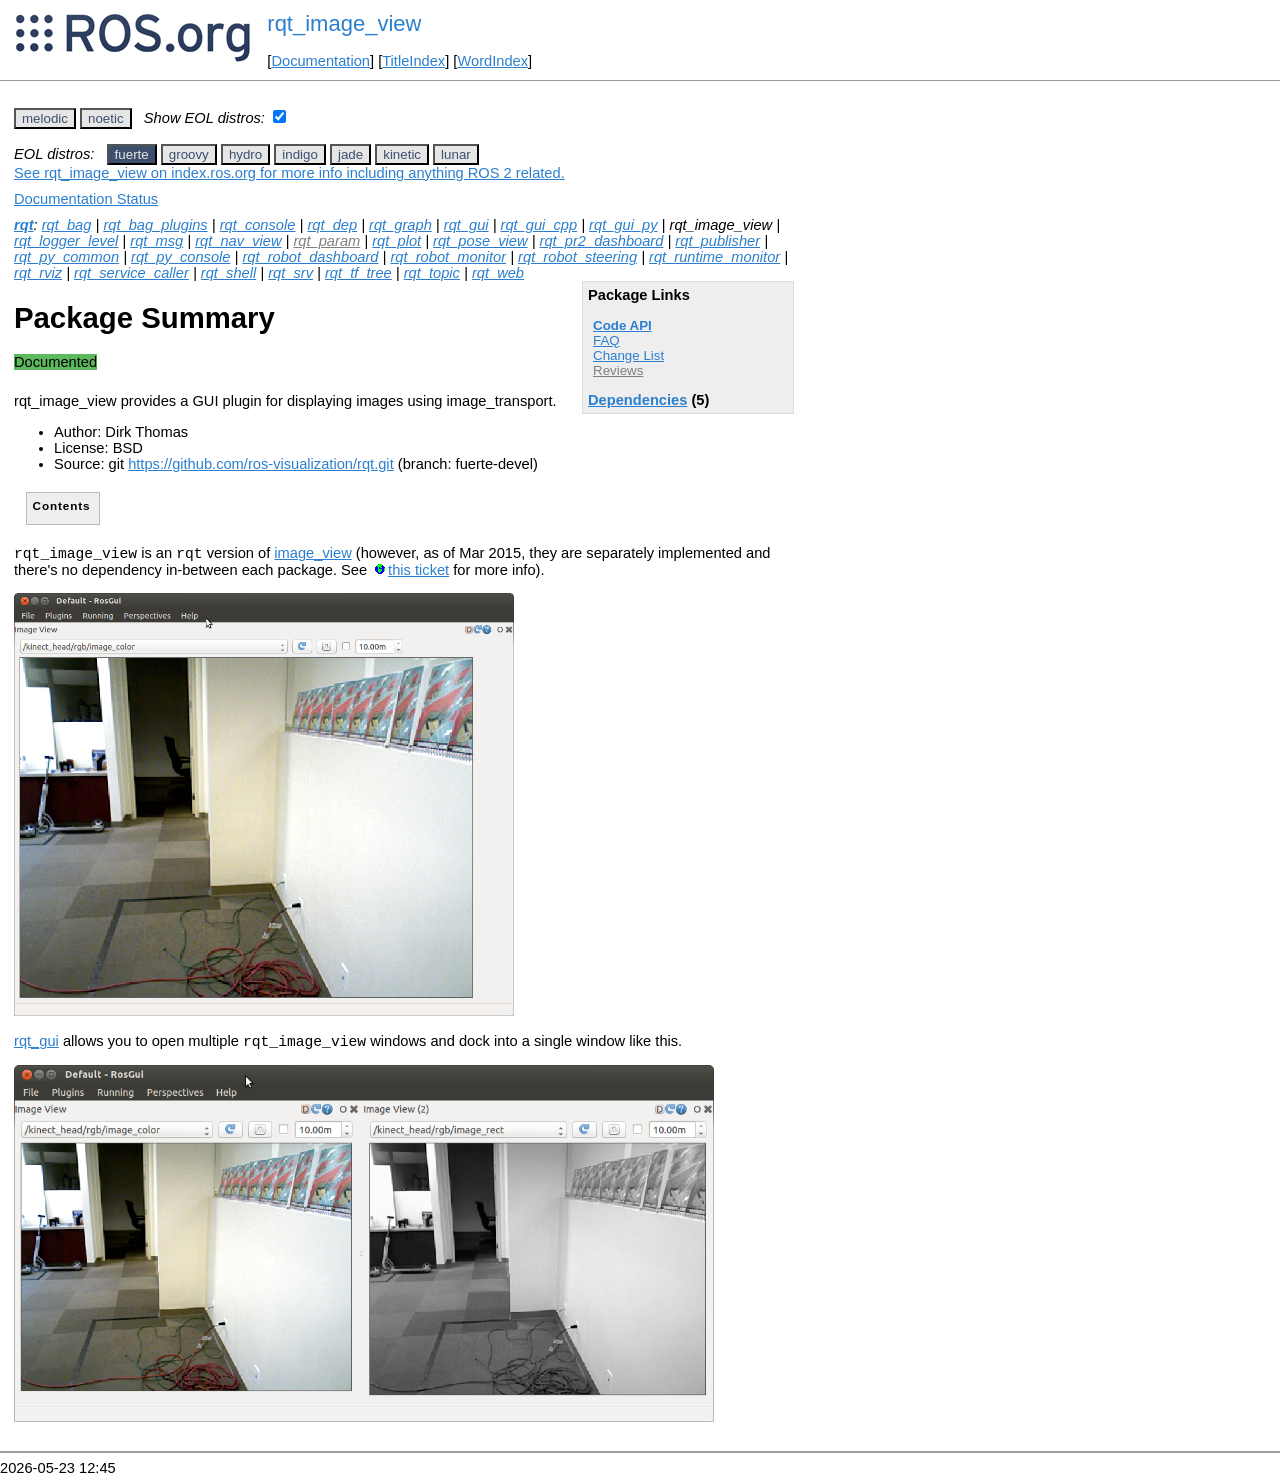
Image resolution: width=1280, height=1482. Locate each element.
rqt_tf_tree (358, 273)
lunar (456, 154)
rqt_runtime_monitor (714, 257)
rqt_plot (396, 241)
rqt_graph (400, 225)
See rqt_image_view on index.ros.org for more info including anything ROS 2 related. (289, 173)
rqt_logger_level (66, 241)
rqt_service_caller (131, 273)
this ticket (418, 573)
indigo (300, 154)
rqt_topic (432, 273)
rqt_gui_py (623, 225)
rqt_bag (67, 225)
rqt (24, 225)
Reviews (618, 370)
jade (350, 154)
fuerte (132, 154)
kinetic (402, 154)
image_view (312, 556)
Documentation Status (86, 199)
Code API (622, 325)
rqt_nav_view (238, 241)
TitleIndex (413, 61)
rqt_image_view (344, 23)
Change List (628, 355)
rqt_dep (332, 225)
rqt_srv (290, 273)
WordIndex (492, 61)
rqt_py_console (180, 257)
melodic (45, 118)
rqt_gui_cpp (539, 225)
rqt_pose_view (480, 241)
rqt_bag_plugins (155, 225)
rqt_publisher (717, 241)
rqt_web (498, 273)
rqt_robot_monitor (448, 257)
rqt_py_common (66, 257)
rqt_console (258, 225)
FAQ (606, 340)
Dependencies (637, 400)
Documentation (320, 61)
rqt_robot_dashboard (310, 257)
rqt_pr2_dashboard (602, 241)
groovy (189, 154)
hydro (245, 154)
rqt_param (326, 241)
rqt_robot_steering (577, 257)
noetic (106, 118)
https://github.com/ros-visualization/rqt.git (261, 464)
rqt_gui (466, 225)
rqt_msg (156, 241)
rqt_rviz (38, 273)
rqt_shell (228, 273)
